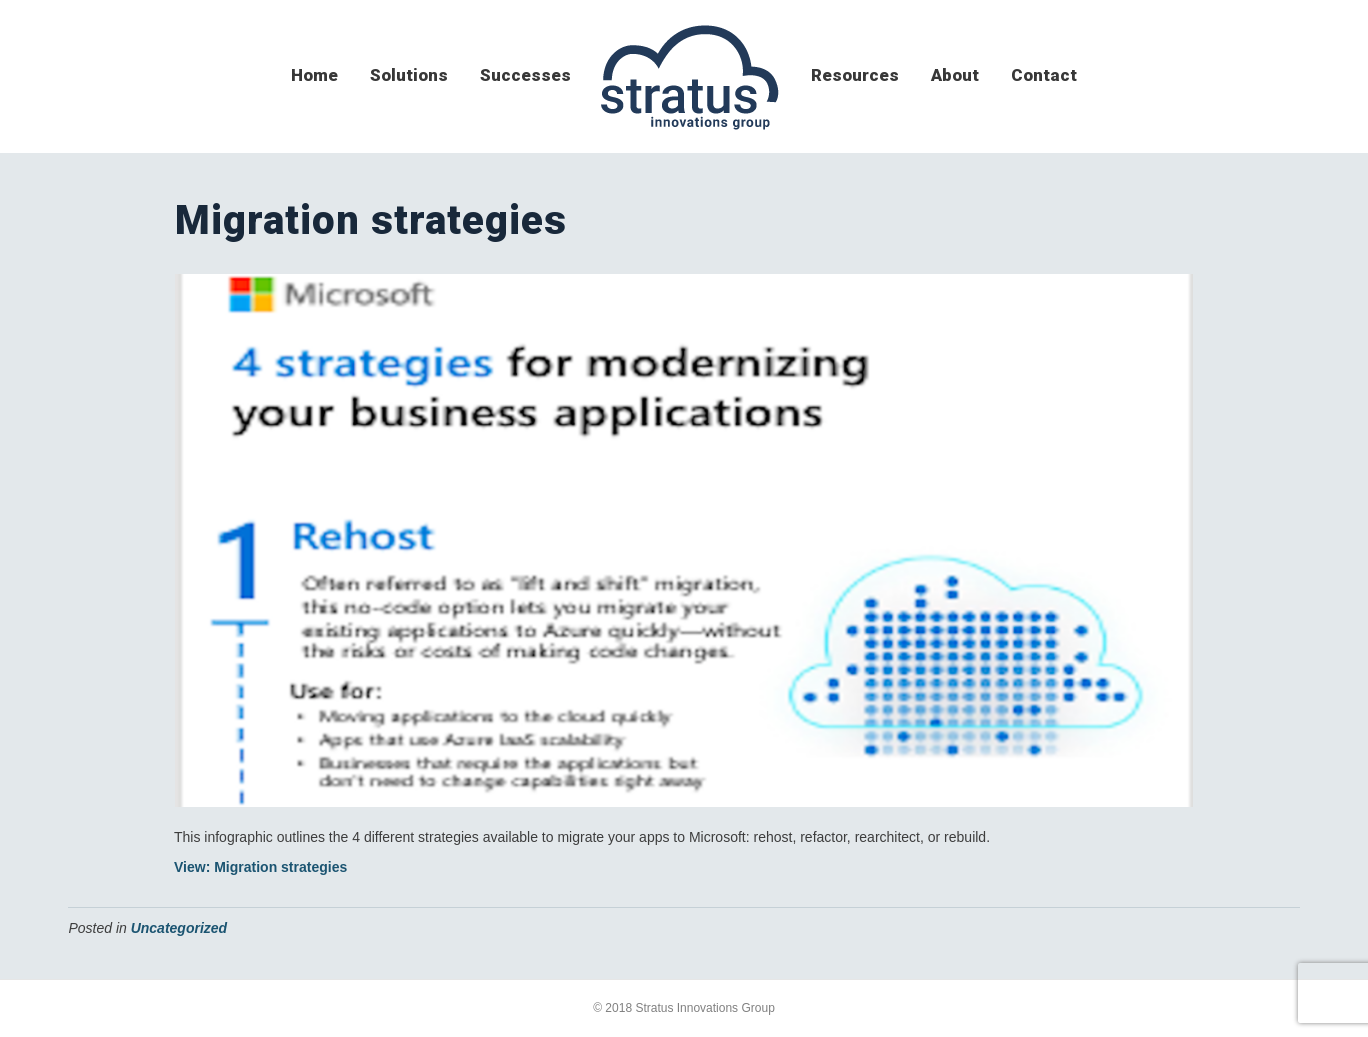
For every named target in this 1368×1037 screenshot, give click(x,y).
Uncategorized (179, 928)
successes (525, 75)
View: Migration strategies (260, 867)
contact (1044, 75)
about (955, 75)
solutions (409, 75)
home (314, 75)
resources (855, 75)
